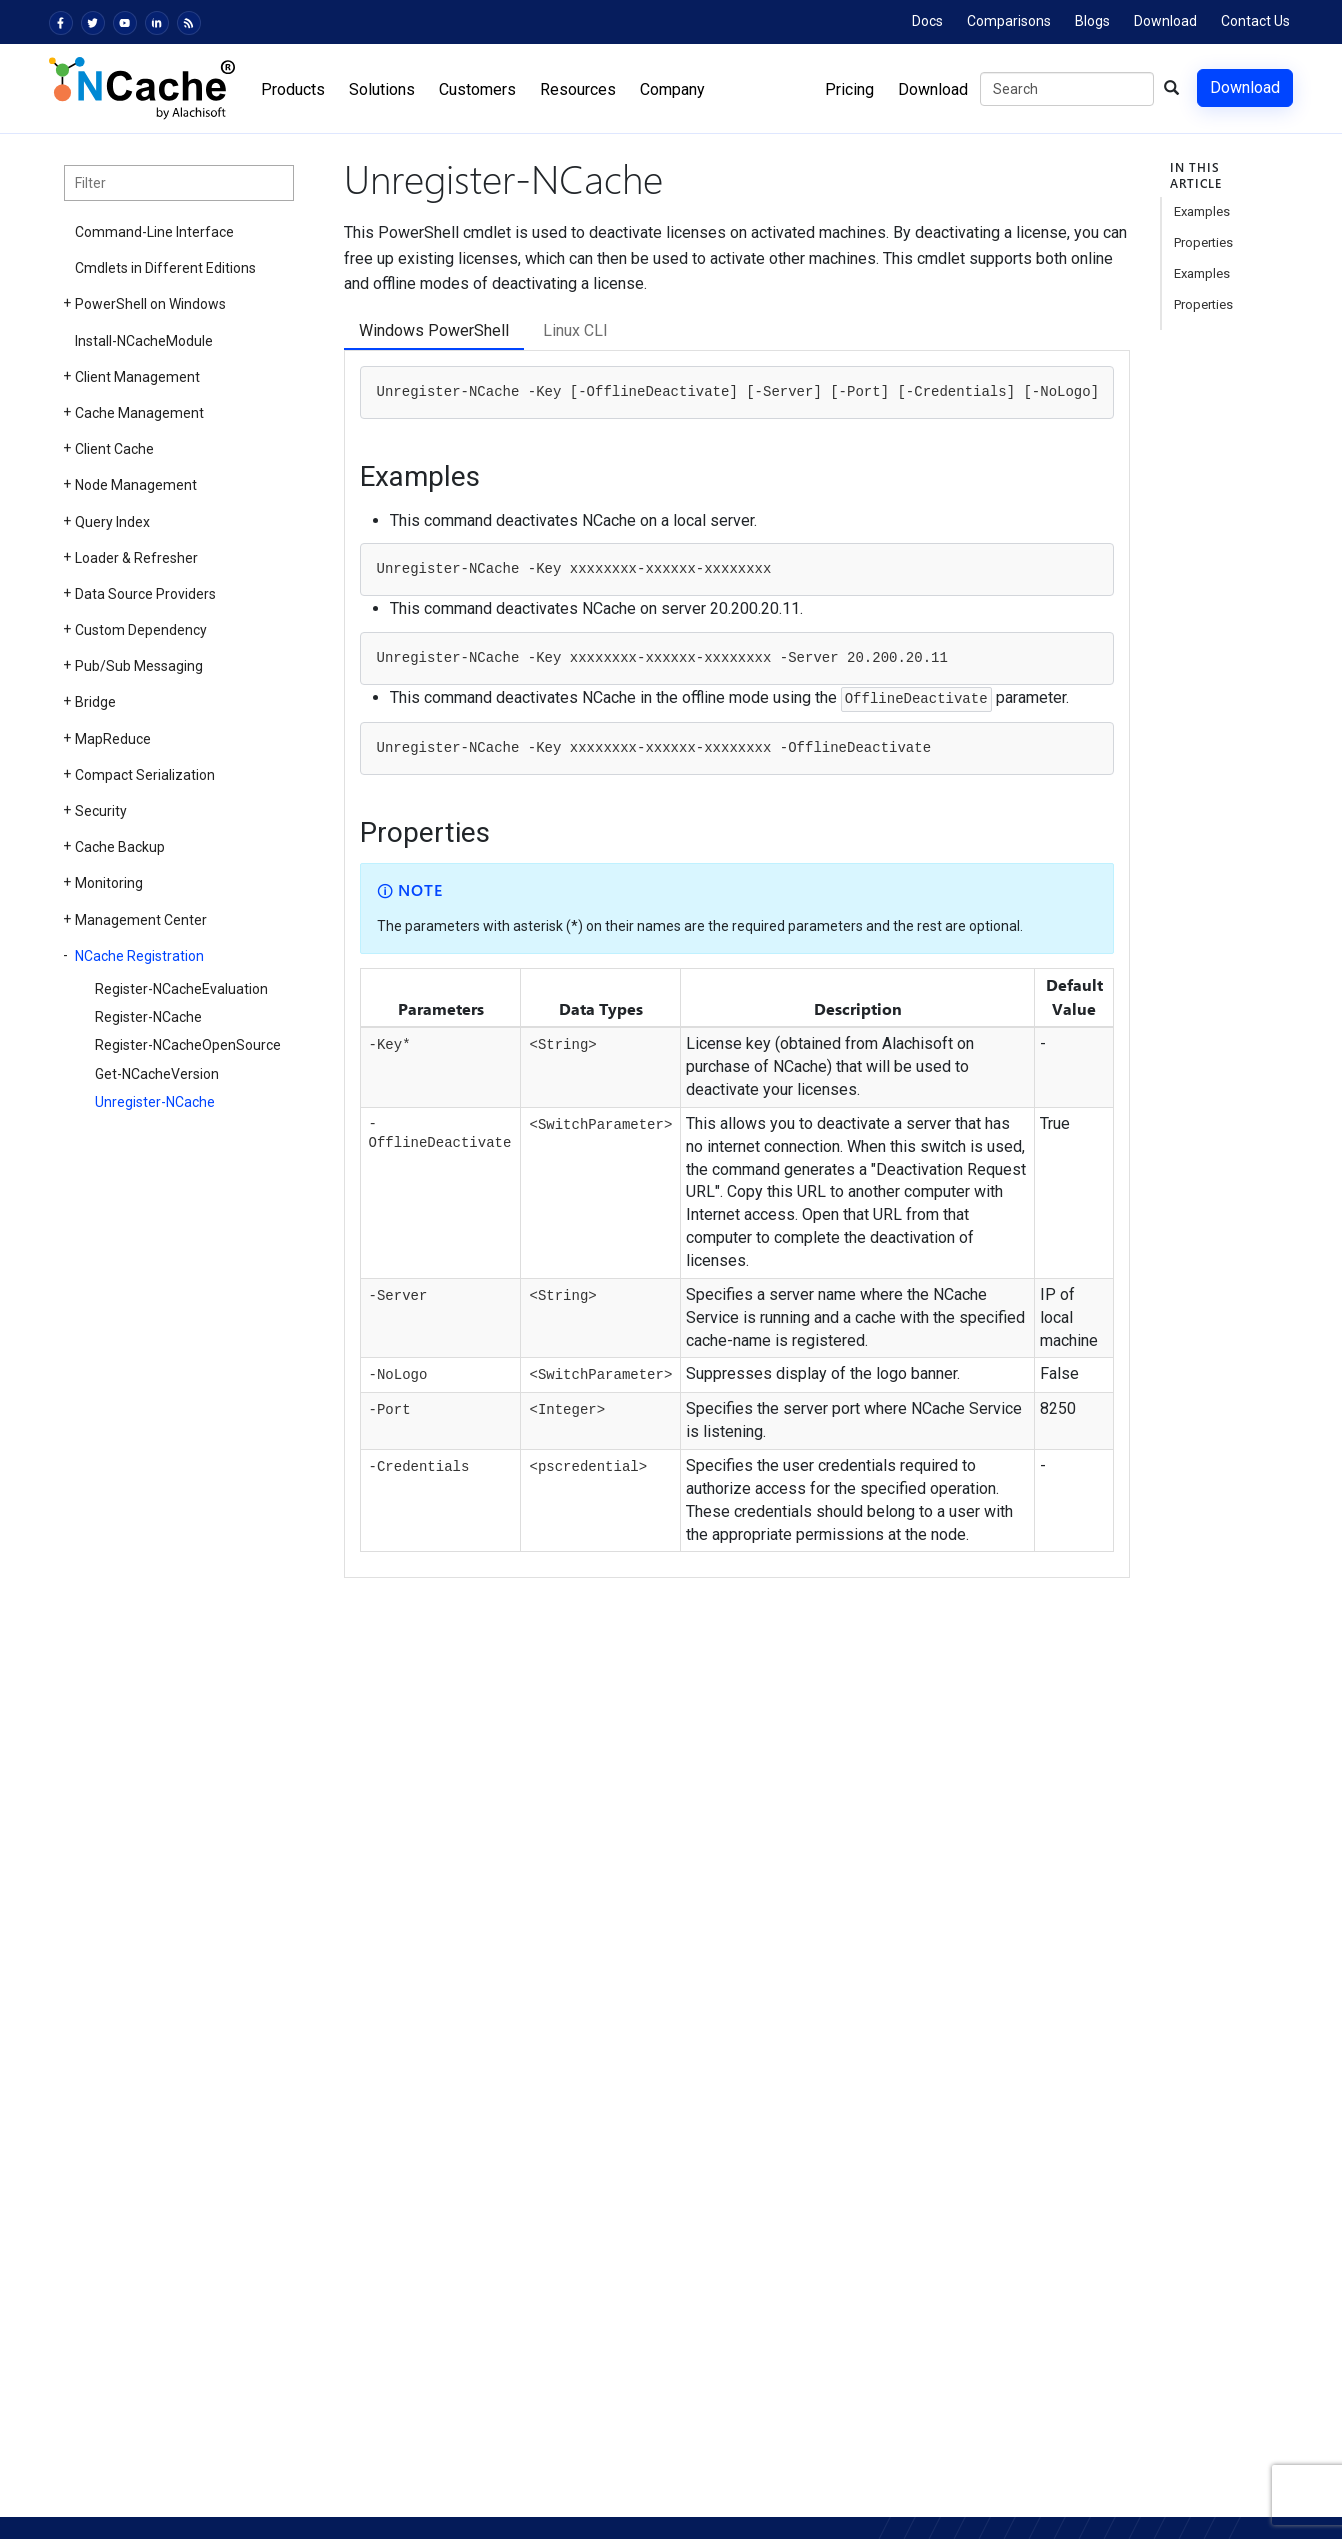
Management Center (141, 920)
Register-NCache (148, 1017)
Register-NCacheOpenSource (188, 1045)
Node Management (136, 485)
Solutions (382, 89)
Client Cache (114, 449)
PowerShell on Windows (150, 304)
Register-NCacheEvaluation (181, 989)
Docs (927, 21)
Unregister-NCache (155, 1102)
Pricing (849, 89)
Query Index (112, 522)
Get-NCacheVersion (157, 1074)
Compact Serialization (145, 775)
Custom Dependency (141, 630)
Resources (578, 89)
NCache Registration (139, 956)
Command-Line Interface (154, 232)
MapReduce (113, 739)
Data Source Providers (145, 594)
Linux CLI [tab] (575, 330)
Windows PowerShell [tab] (434, 330)
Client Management (137, 377)
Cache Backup (120, 847)
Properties (1203, 242)
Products (293, 89)
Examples (1202, 211)
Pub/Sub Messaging (139, 666)
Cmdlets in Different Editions (165, 268)
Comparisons (1009, 21)
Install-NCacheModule (144, 341)
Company (672, 89)
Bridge (95, 702)
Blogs (1092, 21)
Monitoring (109, 883)
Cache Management (139, 413)
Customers (477, 89)
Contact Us (1255, 21)
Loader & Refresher (136, 558)
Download (1165, 21)
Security (101, 811)
